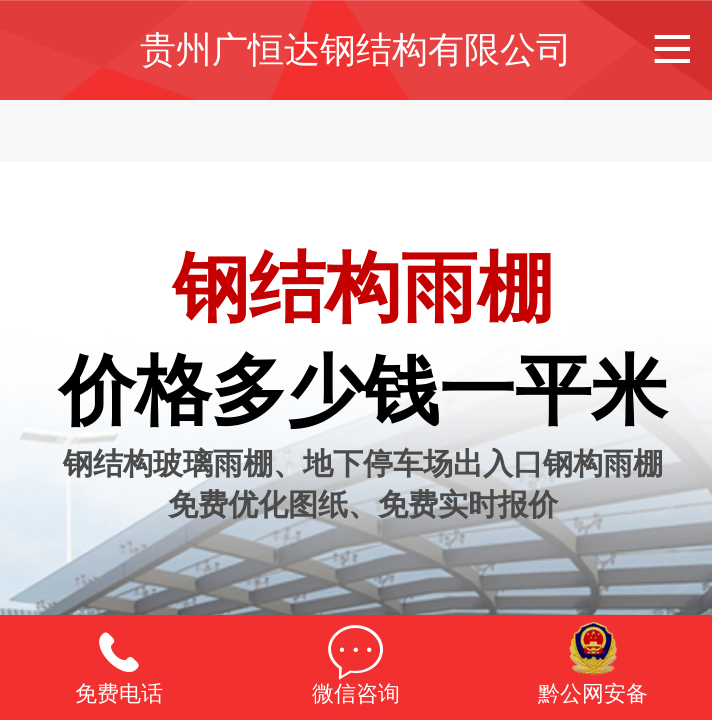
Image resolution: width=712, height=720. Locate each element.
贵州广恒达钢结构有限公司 (356, 50)
